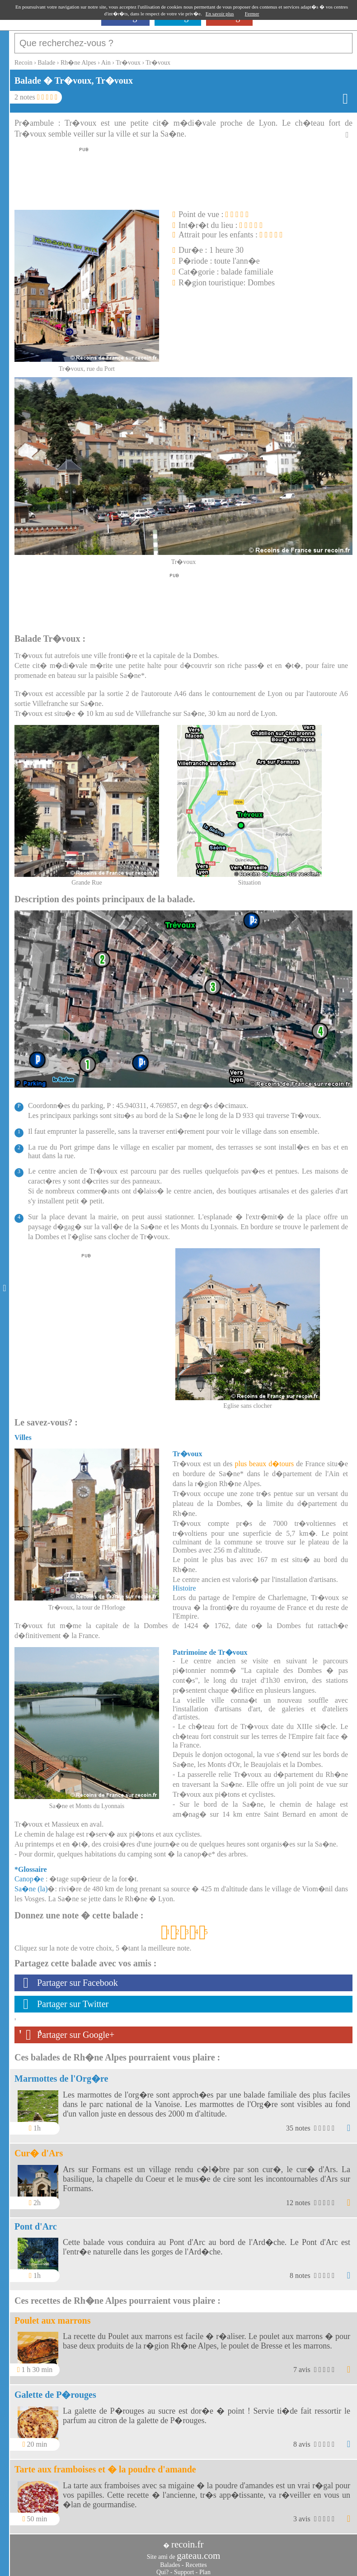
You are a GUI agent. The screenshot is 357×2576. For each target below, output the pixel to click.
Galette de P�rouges (55, 2390)
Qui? (162, 2567)
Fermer (252, 13)
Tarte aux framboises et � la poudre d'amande (105, 2465)
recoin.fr (187, 2539)
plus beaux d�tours (264, 1459)
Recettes (196, 2560)
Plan (205, 2567)
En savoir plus (220, 13)
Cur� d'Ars (38, 2149)
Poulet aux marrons (52, 2316)
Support (184, 2567)
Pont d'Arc (35, 2222)
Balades (170, 2560)
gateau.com (198, 2551)
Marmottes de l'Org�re (61, 2074)
